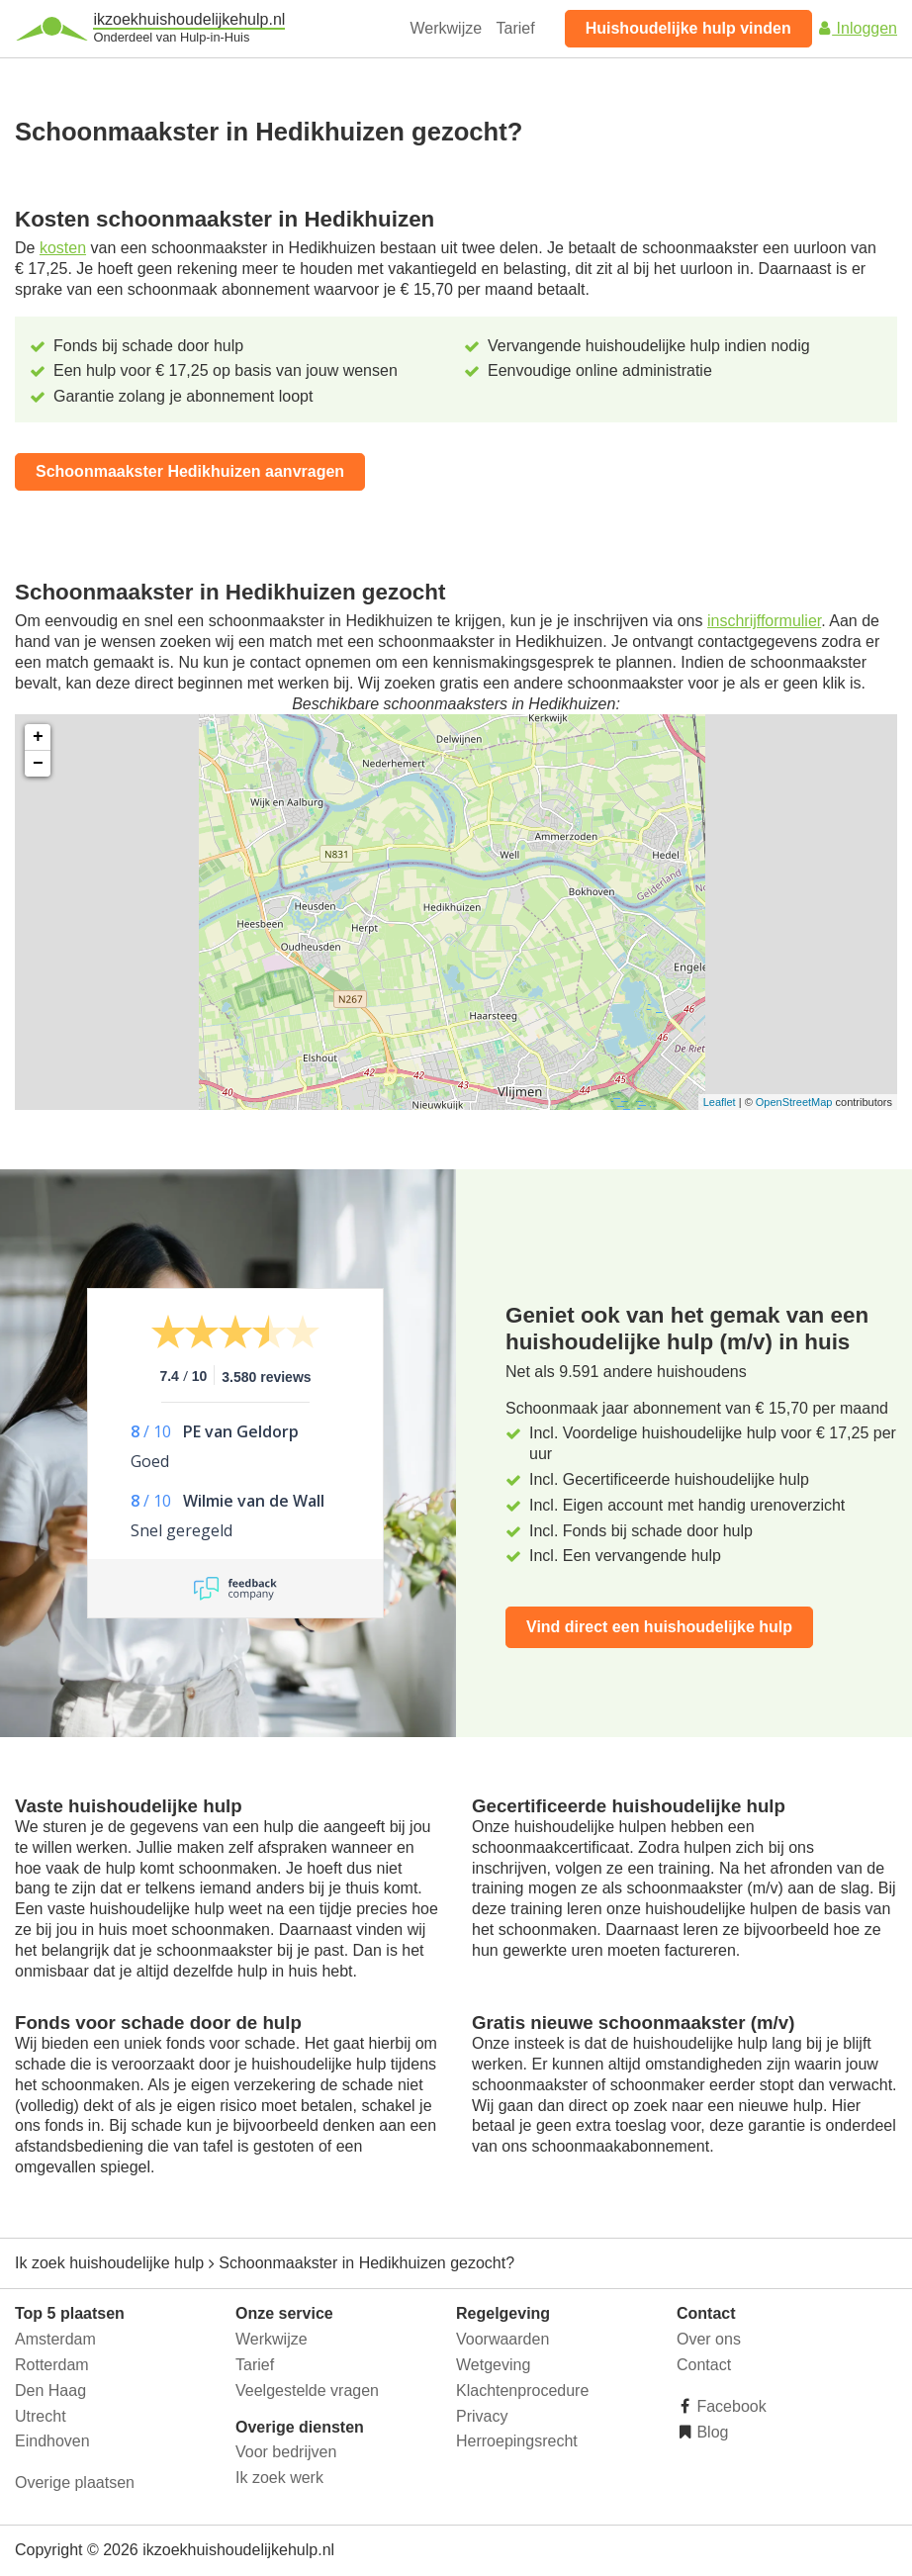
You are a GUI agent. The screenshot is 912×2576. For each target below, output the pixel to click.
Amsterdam (55, 2339)
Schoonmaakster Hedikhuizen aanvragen (190, 471)
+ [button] (38, 737)
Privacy (481, 2416)
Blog (710, 2432)
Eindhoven (52, 2441)
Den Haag (50, 2390)
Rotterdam (52, 2364)
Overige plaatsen (75, 2482)
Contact (704, 2364)
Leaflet (719, 1102)
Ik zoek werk (279, 2477)
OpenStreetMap (794, 1102)
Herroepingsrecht (517, 2441)
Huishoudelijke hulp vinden (688, 28)
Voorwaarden (502, 2339)
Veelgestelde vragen (307, 2390)
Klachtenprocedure (522, 2390)
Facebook (729, 2406)
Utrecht (40, 2416)
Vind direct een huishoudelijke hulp (659, 1626)
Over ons (709, 2339)
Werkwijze (446, 28)
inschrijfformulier (764, 620)
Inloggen (856, 28)
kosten (63, 247)
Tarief (516, 28)
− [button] (38, 764)
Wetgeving (493, 2364)
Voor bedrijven (285, 2451)
